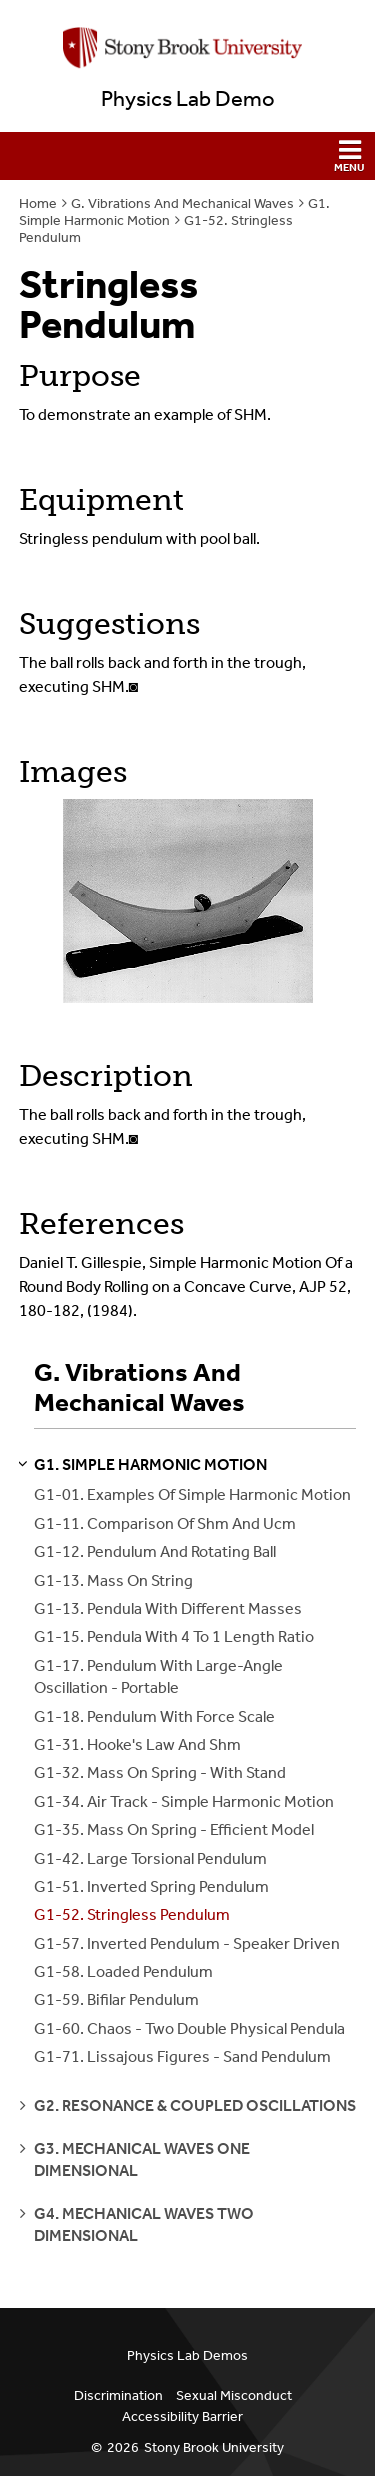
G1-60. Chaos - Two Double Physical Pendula (189, 2028)
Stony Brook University (214, 2447)
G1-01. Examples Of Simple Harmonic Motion (192, 1494)
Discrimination (118, 2395)
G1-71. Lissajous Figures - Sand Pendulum (182, 2056)
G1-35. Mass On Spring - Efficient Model (174, 1829)
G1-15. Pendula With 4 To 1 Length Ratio (174, 1636)
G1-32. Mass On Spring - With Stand (160, 1772)
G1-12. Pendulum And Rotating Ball (155, 1551)
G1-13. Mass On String (113, 1580)
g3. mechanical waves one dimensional (142, 2159)
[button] (187, 156)
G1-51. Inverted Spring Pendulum (151, 1886)
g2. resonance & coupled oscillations (195, 2105)
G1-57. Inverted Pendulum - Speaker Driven (187, 1943)
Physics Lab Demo (188, 99)
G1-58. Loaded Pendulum (123, 1971)
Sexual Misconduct (234, 2395)
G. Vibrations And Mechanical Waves (182, 203)
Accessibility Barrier (182, 2416)
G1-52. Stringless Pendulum (132, 1914)
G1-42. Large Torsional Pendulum (150, 1858)
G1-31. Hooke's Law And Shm (137, 1744)
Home (38, 203)
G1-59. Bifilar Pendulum (116, 1999)
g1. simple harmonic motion (150, 1464)
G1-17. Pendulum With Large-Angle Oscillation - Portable (158, 1676)
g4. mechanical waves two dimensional (144, 2224)
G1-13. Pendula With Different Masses (168, 1608)
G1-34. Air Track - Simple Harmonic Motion (184, 1801)
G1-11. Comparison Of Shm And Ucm (165, 1523)
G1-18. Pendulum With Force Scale (154, 1716)
